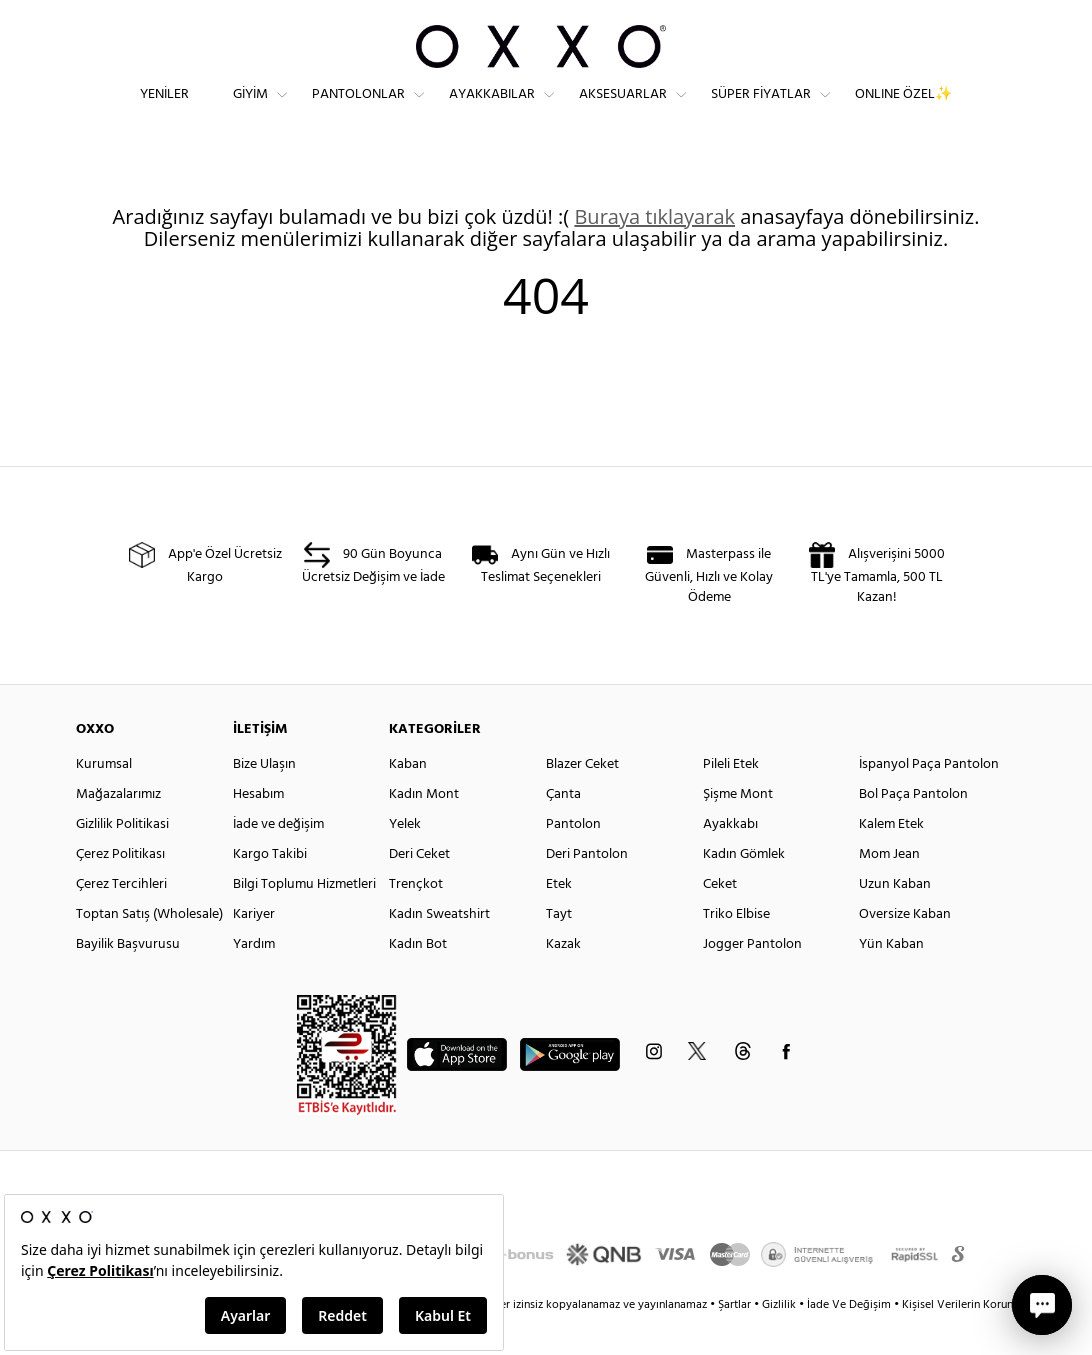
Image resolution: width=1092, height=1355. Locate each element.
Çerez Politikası (120, 889)
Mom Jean (889, 889)
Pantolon (573, 859)
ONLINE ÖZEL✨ (903, 110)
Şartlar (736, 1340)
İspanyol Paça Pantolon (929, 799)
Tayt (559, 949)
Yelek (405, 859)
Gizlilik (780, 1340)
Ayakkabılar (492, 110)
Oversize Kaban (905, 949)
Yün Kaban (891, 979)
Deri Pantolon (587, 889)
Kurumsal (104, 799)
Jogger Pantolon (752, 979)
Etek (559, 919)
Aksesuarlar (623, 110)
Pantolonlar (358, 110)
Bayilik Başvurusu (128, 979)
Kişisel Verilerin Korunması (969, 1340)
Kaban (408, 799)
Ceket (720, 919)
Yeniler (164, 110)
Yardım (254, 979)
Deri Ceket (419, 889)
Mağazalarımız (118, 829)
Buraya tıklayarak (654, 251)
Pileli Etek (731, 799)
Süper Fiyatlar (761, 110)
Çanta (563, 829)
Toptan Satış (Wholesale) (149, 949)
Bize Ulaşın (264, 799)
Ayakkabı (730, 859)
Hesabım (258, 829)
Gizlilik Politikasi (122, 859)
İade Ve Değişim (849, 1340)
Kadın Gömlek (744, 889)
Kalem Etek (891, 859)
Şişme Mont (738, 829)
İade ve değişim (278, 859)
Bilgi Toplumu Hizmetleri (304, 919)
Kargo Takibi (270, 889)
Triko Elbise (736, 949)
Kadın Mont (424, 829)
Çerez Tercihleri (121, 919)
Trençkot (416, 919)
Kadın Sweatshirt (439, 949)
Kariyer (254, 949)
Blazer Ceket (582, 799)
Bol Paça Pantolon (913, 829)
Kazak (563, 979)
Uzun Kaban (895, 919)
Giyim (250, 110)
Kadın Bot (418, 979)
